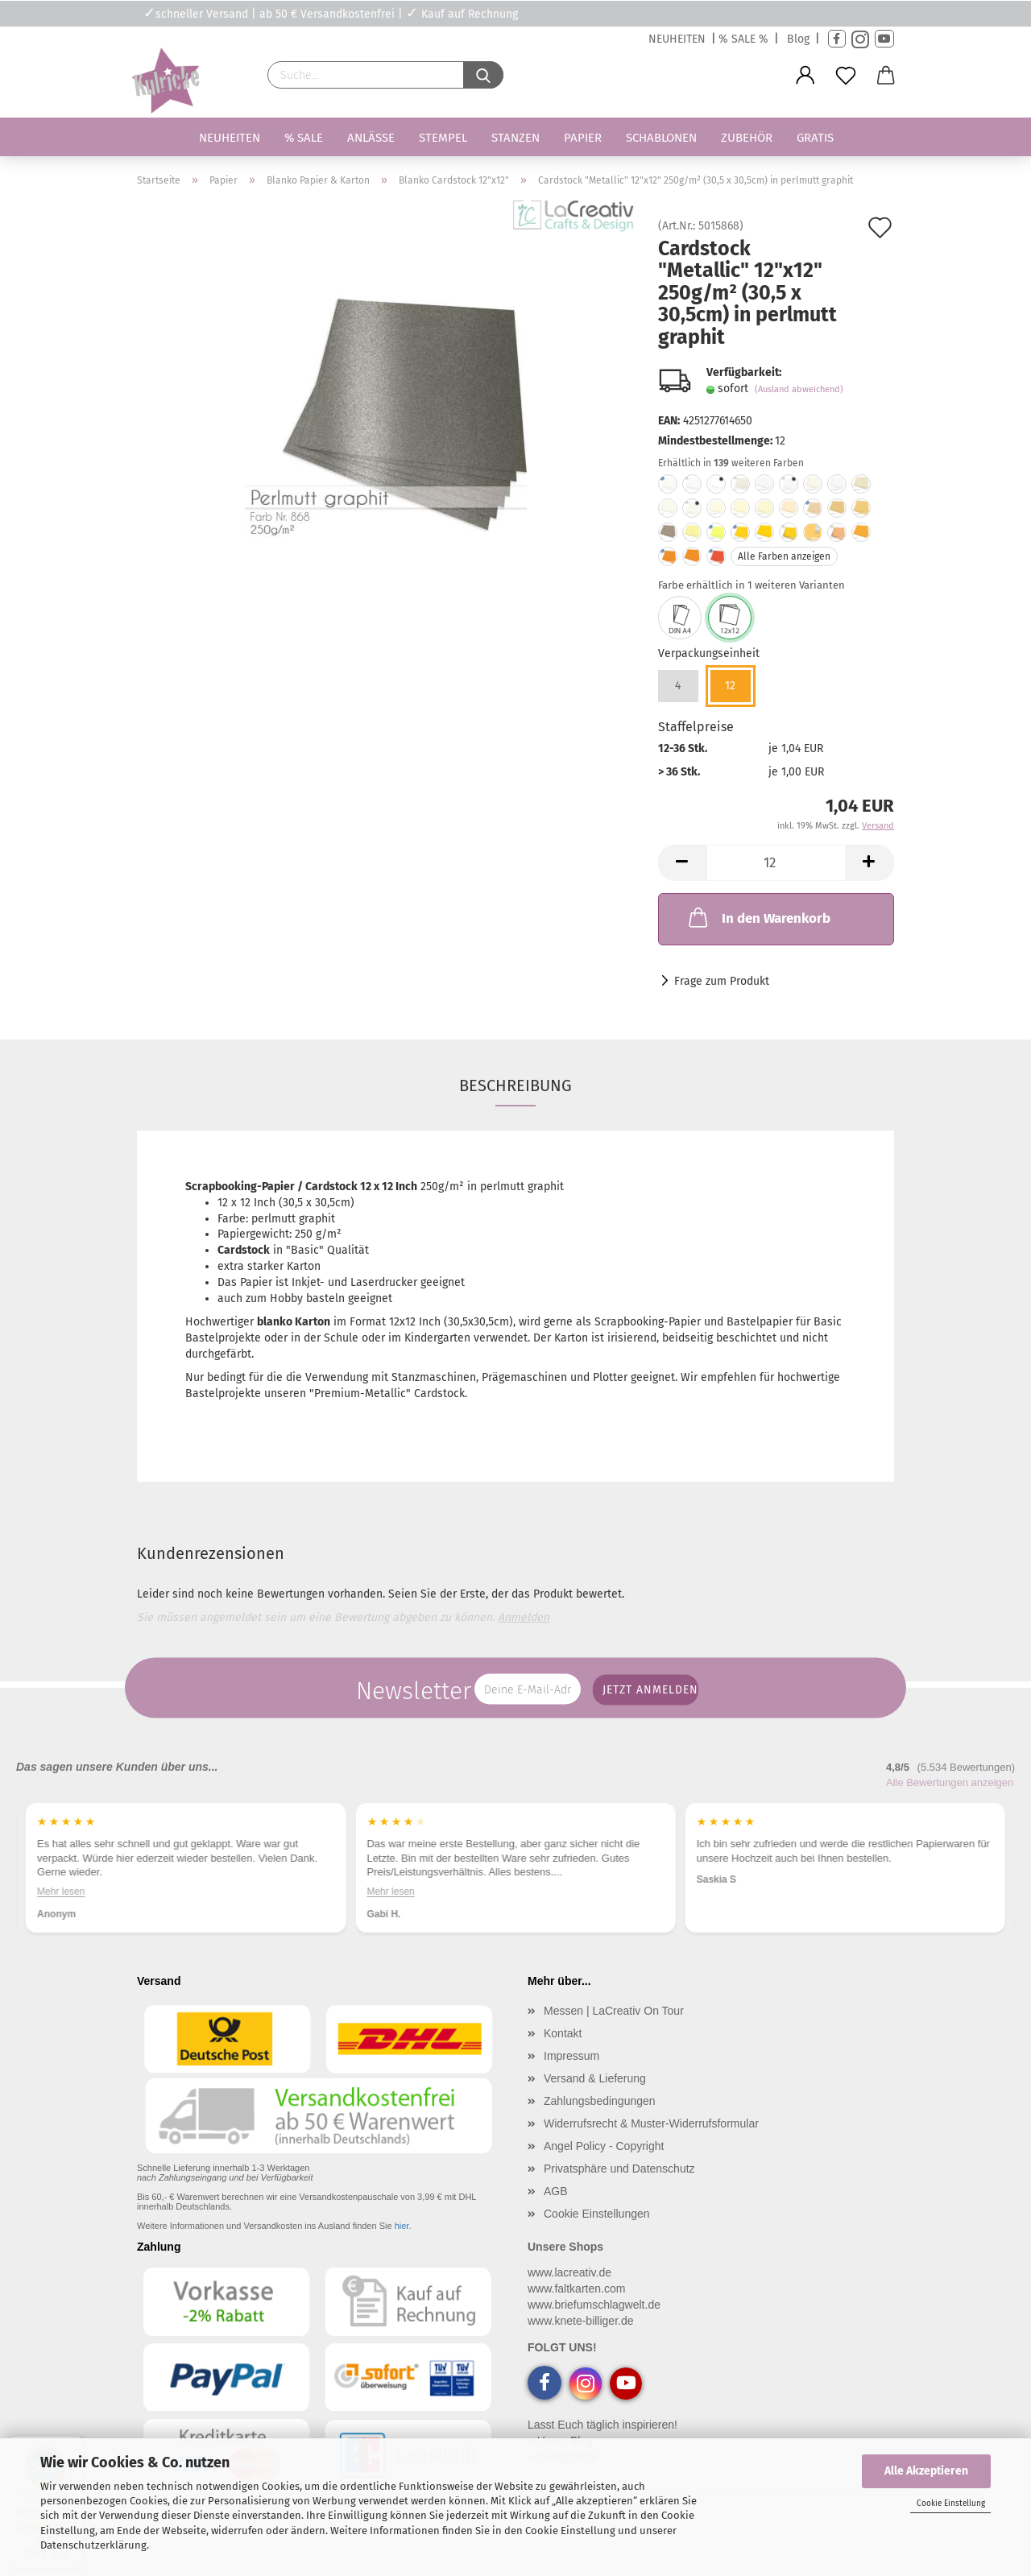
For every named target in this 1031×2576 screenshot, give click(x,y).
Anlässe (371, 137)
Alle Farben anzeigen (784, 556)
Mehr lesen (61, 1891)
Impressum (571, 2055)
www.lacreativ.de (569, 2272)
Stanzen (515, 137)
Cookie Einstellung (951, 2503)
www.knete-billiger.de (581, 2320)
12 (730, 686)
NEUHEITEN (677, 39)
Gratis (815, 137)
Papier (583, 137)
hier (402, 2226)
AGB (556, 2191)
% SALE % (743, 39)
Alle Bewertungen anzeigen (949, 1782)
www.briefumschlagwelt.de (594, 2304)
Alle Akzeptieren (926, 2471)
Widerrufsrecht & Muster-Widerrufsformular (651, 2123)
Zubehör (746, 137)
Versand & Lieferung (595, 2078)
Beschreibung (515, 1085)
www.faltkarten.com (576, 2288)
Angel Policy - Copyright (604, 2146)
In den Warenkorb (757, 917)
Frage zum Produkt (721, 981)
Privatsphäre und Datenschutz (619, 2168)
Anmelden (523, 1617)
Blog (798, 39)
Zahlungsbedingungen (600, 2100)
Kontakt (563, 2033)
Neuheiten (229, 137)
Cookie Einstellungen (597, 2213)
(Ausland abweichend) (799, 389)
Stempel (443, 137)
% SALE (303, 137)
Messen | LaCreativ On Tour (614, 2010)
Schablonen (661, 137)
